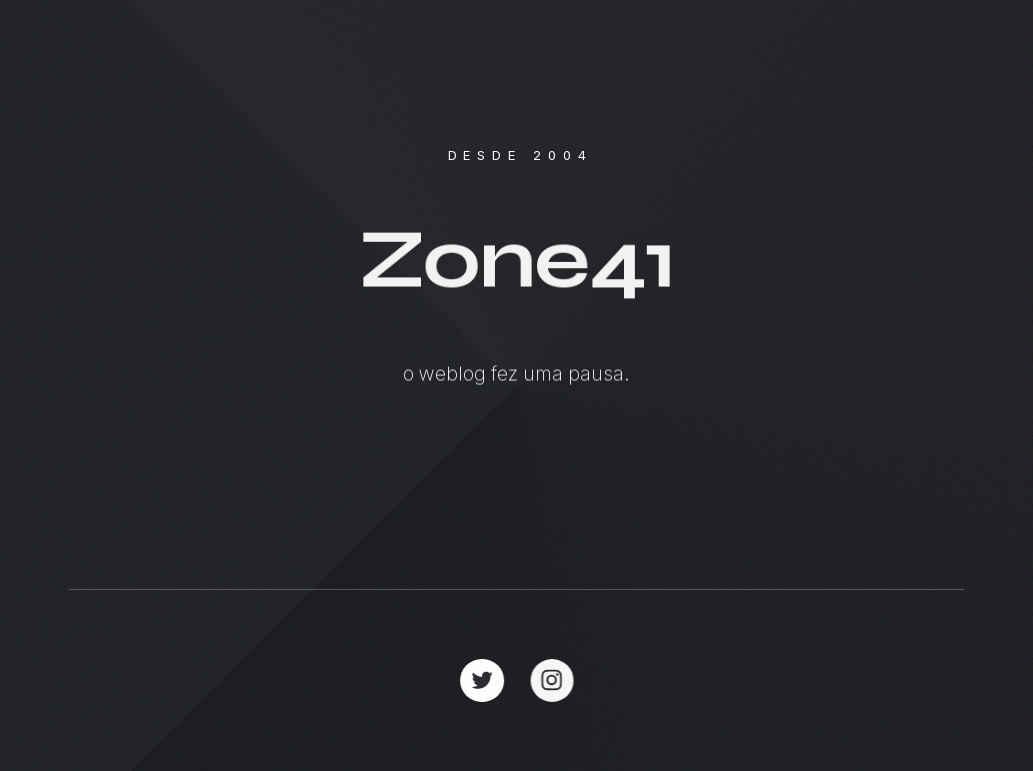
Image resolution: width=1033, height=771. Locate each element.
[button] (482, 680)
